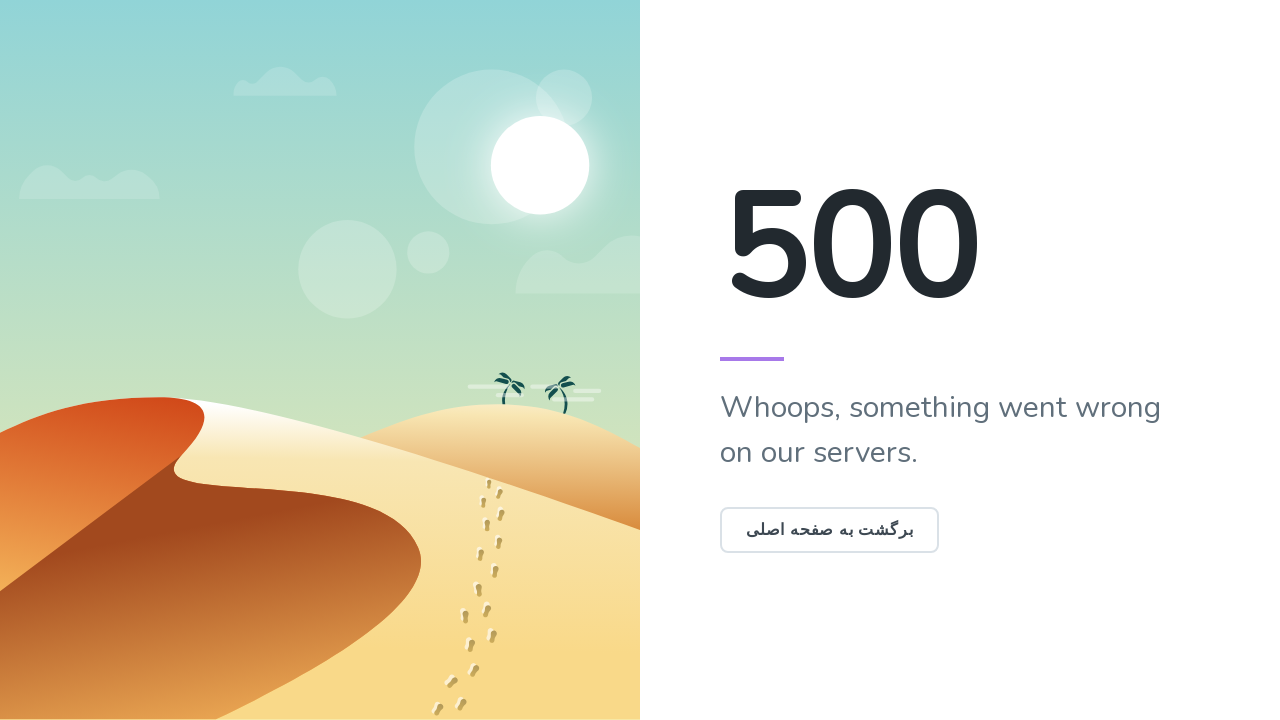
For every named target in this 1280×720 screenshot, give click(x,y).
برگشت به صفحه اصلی (829, 530)
